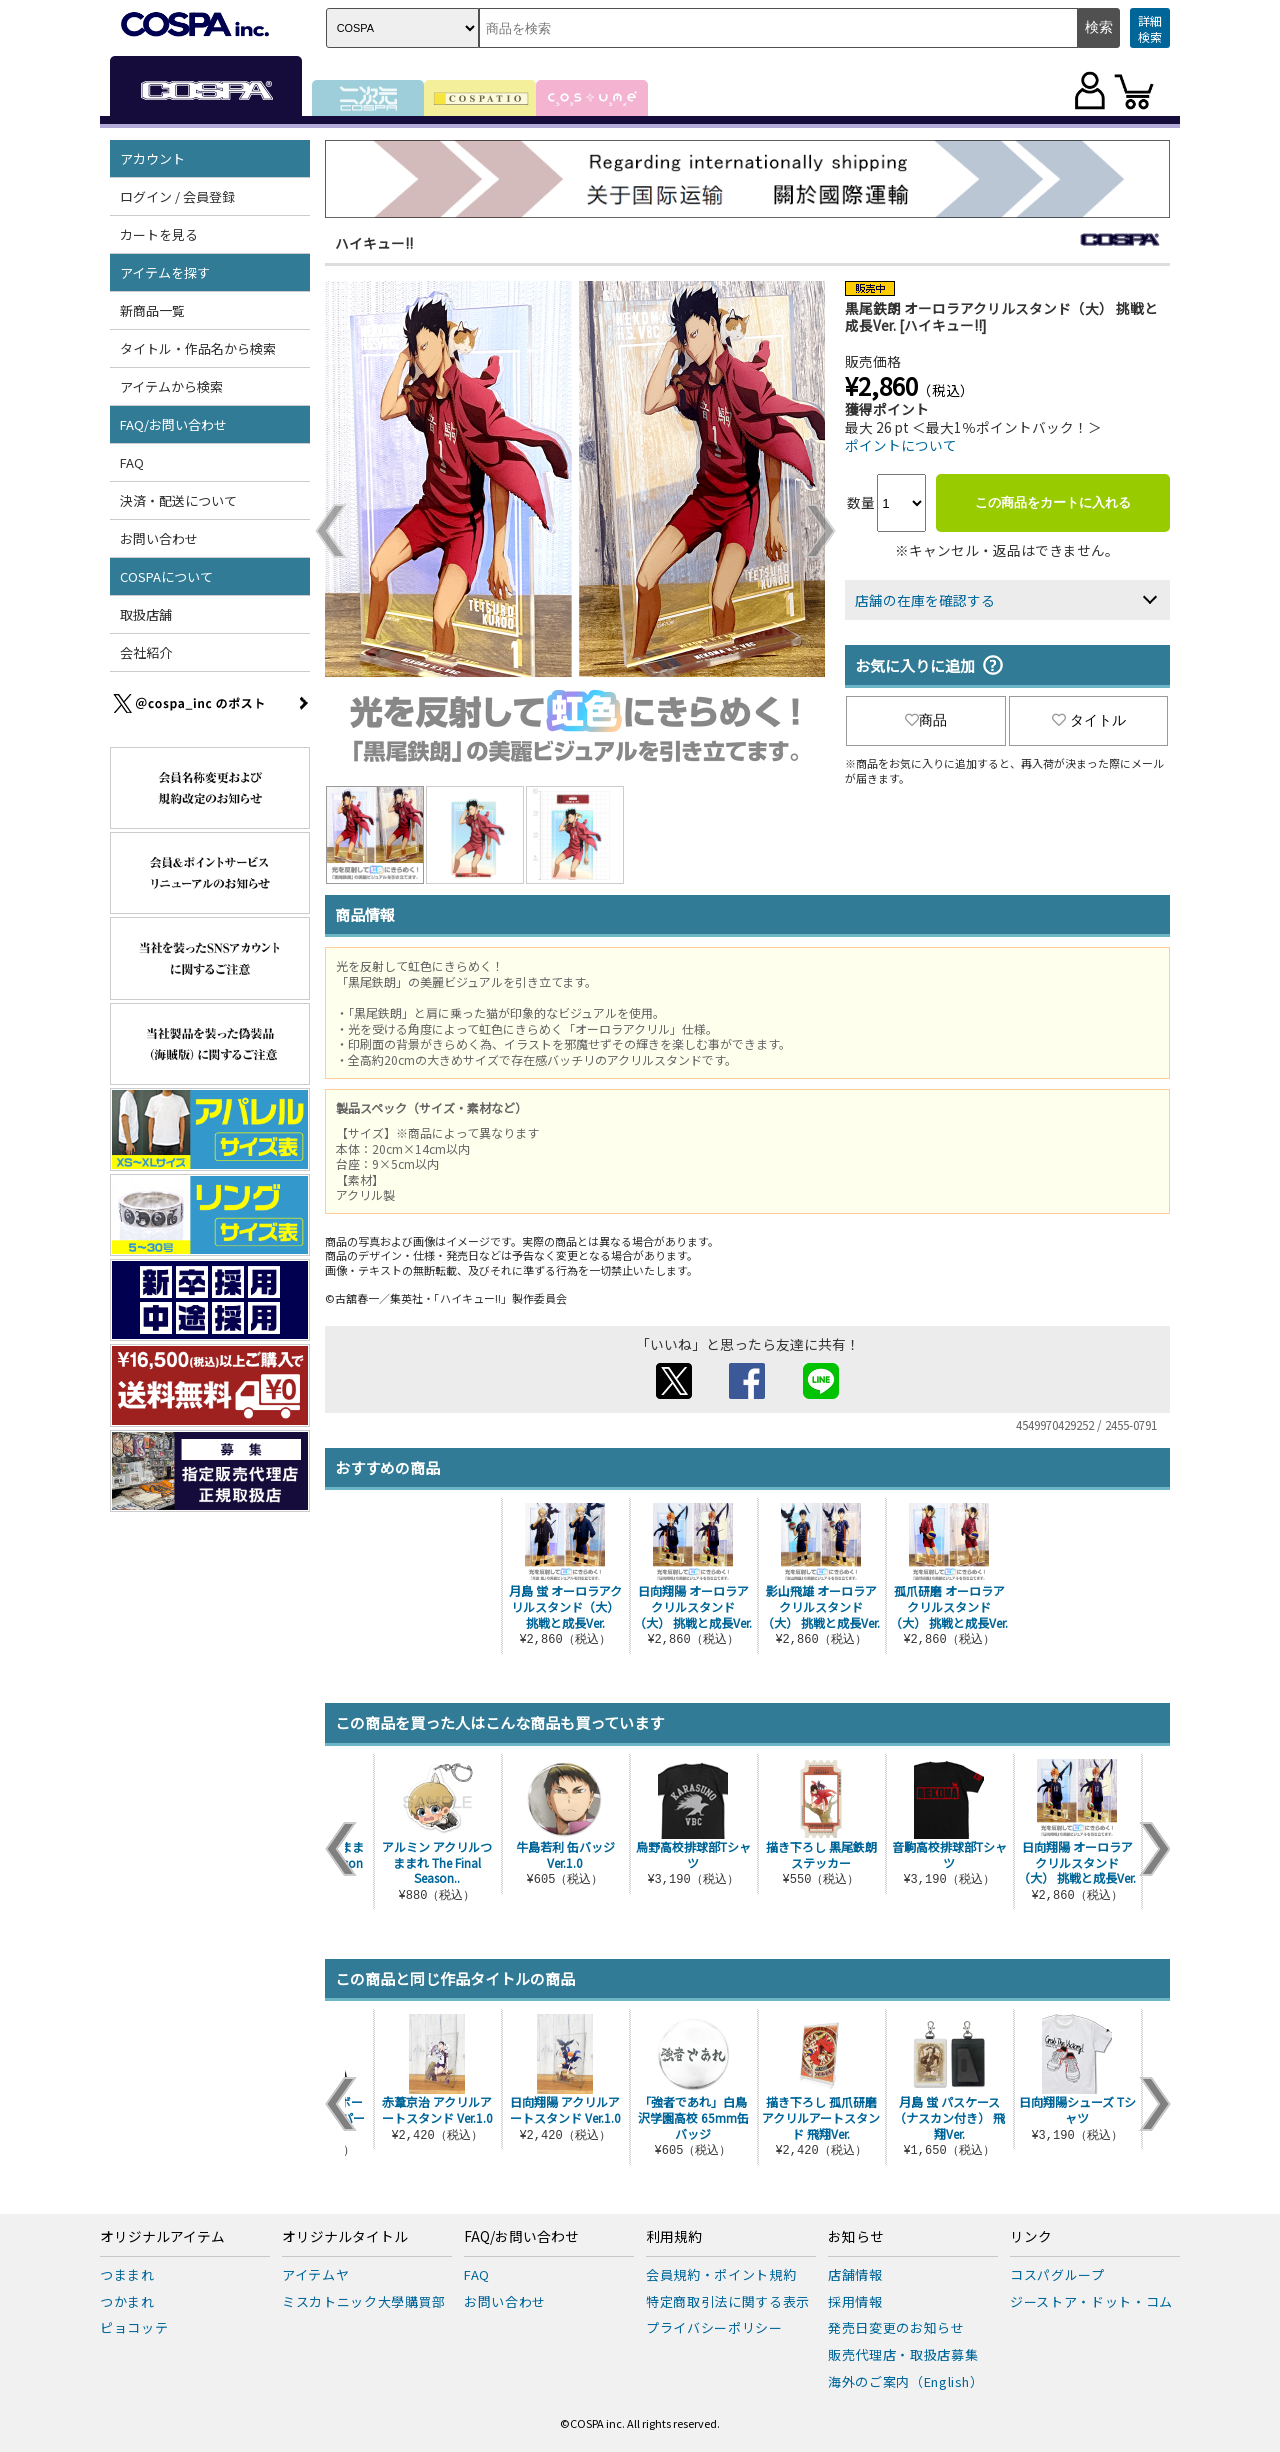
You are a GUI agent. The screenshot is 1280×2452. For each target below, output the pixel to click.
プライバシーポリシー (714, 2327)
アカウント (152, 158)
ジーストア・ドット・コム (1091, 2301)
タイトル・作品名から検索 (198, 348)
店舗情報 (855, 2274)
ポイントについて (901, 445)
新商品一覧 (152, 310)
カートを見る (159, 234)
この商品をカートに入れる (1053, 502)
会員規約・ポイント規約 (721, 2274)
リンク (1031, 2237)
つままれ (127, 2274)
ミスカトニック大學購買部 (364, 2301)
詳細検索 (1150, 28)
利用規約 (674, 2237)
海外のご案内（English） (906, 2381)
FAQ (132, 462)
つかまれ (127, 2301)
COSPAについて (166, 576)
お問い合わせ (159, 538)
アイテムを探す (165, 272)
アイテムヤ (315, 2274)
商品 (926, 720)
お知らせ (856, 2237)
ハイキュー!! (374, 243)
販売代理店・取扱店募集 (903, 2354)
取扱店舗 (146, 614)
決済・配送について (178, 500)
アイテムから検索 (171, 386)
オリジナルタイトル (345, 2237)
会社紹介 (146, 652)
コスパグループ (1057, 2274)
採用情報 (855, 2301)
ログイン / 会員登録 (177, 196)
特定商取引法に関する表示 (728, 2301)
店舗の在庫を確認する (925, 600)
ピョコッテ (134, 2327)
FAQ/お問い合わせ (173, 424)
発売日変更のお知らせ (896, 2327)
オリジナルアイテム (162, 2237)
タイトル (1089, 720)
